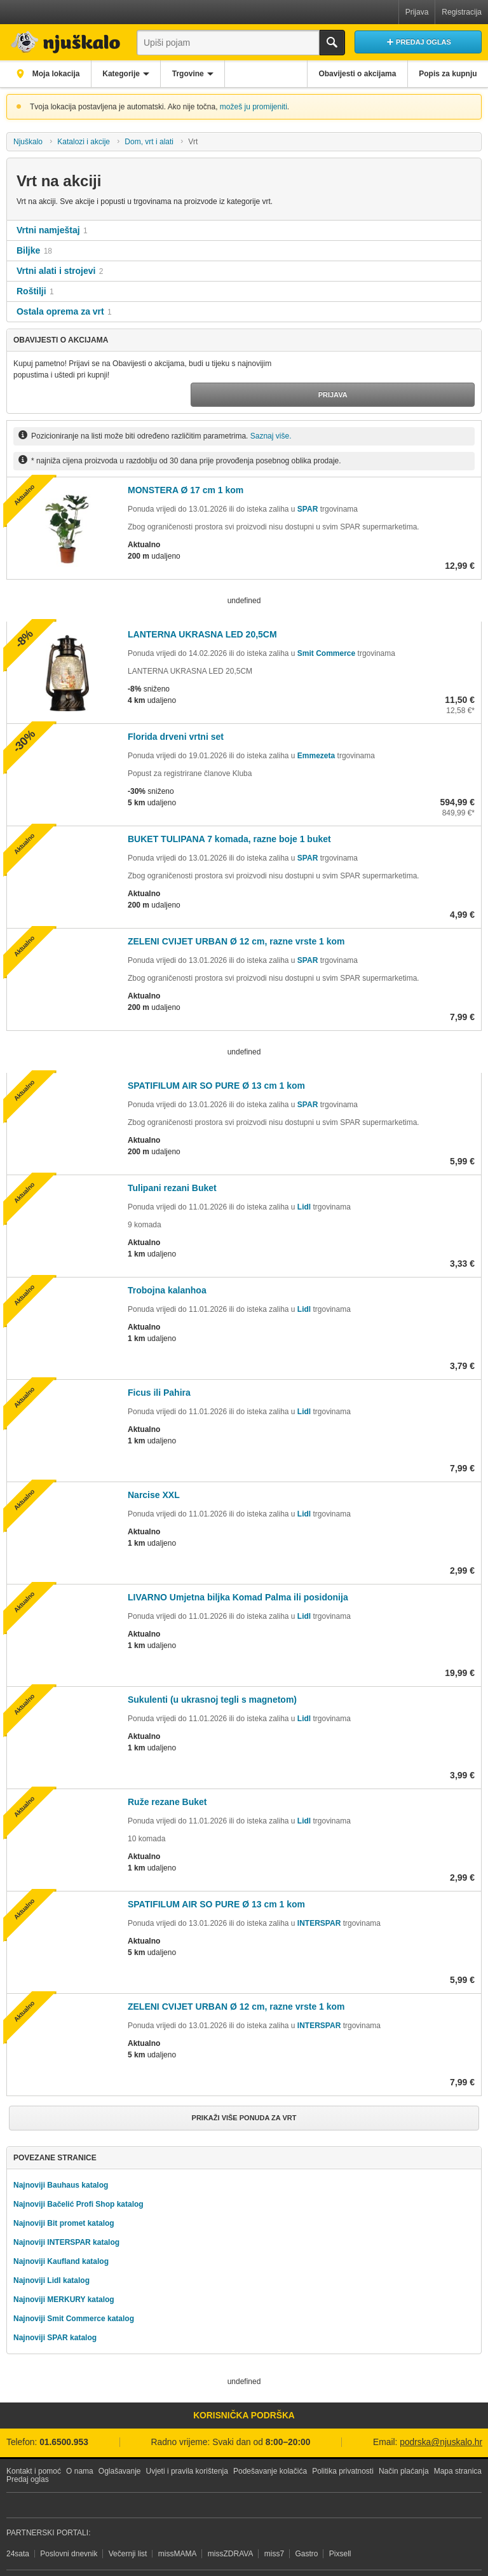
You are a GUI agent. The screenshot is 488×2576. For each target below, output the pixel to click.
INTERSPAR (319, 1898)
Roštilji (31, 291)
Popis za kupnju (446, 73)
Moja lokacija (57, 73)
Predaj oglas (27, 2451)
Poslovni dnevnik (68, 2525)
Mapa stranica (458, 2442)
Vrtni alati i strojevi (56, 271)
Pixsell (340, 2525)
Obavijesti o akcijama (351, 73)
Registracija (462, 12)
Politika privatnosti (343, 2442)
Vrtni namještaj (48, 230)
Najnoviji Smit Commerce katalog (73, 2290)
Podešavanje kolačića (270, 2442)
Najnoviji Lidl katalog (51, 2251)
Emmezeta (316, 730)
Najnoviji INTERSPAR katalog (66, 2213)
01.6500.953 (63, 2414)
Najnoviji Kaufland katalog (61, 2232)
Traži (332, 42)
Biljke (28, 250)
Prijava (417, 12)
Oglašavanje (119, 2442)
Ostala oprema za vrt (60, 311)
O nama (79, 2442)
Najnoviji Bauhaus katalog (60, 2156)
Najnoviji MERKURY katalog (63, 2270)
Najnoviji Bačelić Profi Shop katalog (78, 2175)
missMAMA (177, 2525)
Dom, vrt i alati (149, 141)
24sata (17, 2525)
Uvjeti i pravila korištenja (187, 2442)
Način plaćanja (404, 2442)
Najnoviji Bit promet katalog (63, 2194)
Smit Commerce (326, 628)
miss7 (274, 2525)
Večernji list (128, 2525)
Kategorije (128, 73)
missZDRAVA (231, 2525)
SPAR (307, 484)
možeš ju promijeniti (253, 106)
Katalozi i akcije (83, 141)
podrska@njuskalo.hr (441, 2414)
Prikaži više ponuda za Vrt (244, 2093)
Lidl (304, 1182)
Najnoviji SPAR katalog (55, 2309)
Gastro (306, 2525)
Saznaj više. (271, 411)
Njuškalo (28, 141)
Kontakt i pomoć (33, 2442)
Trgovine (199, 73)
